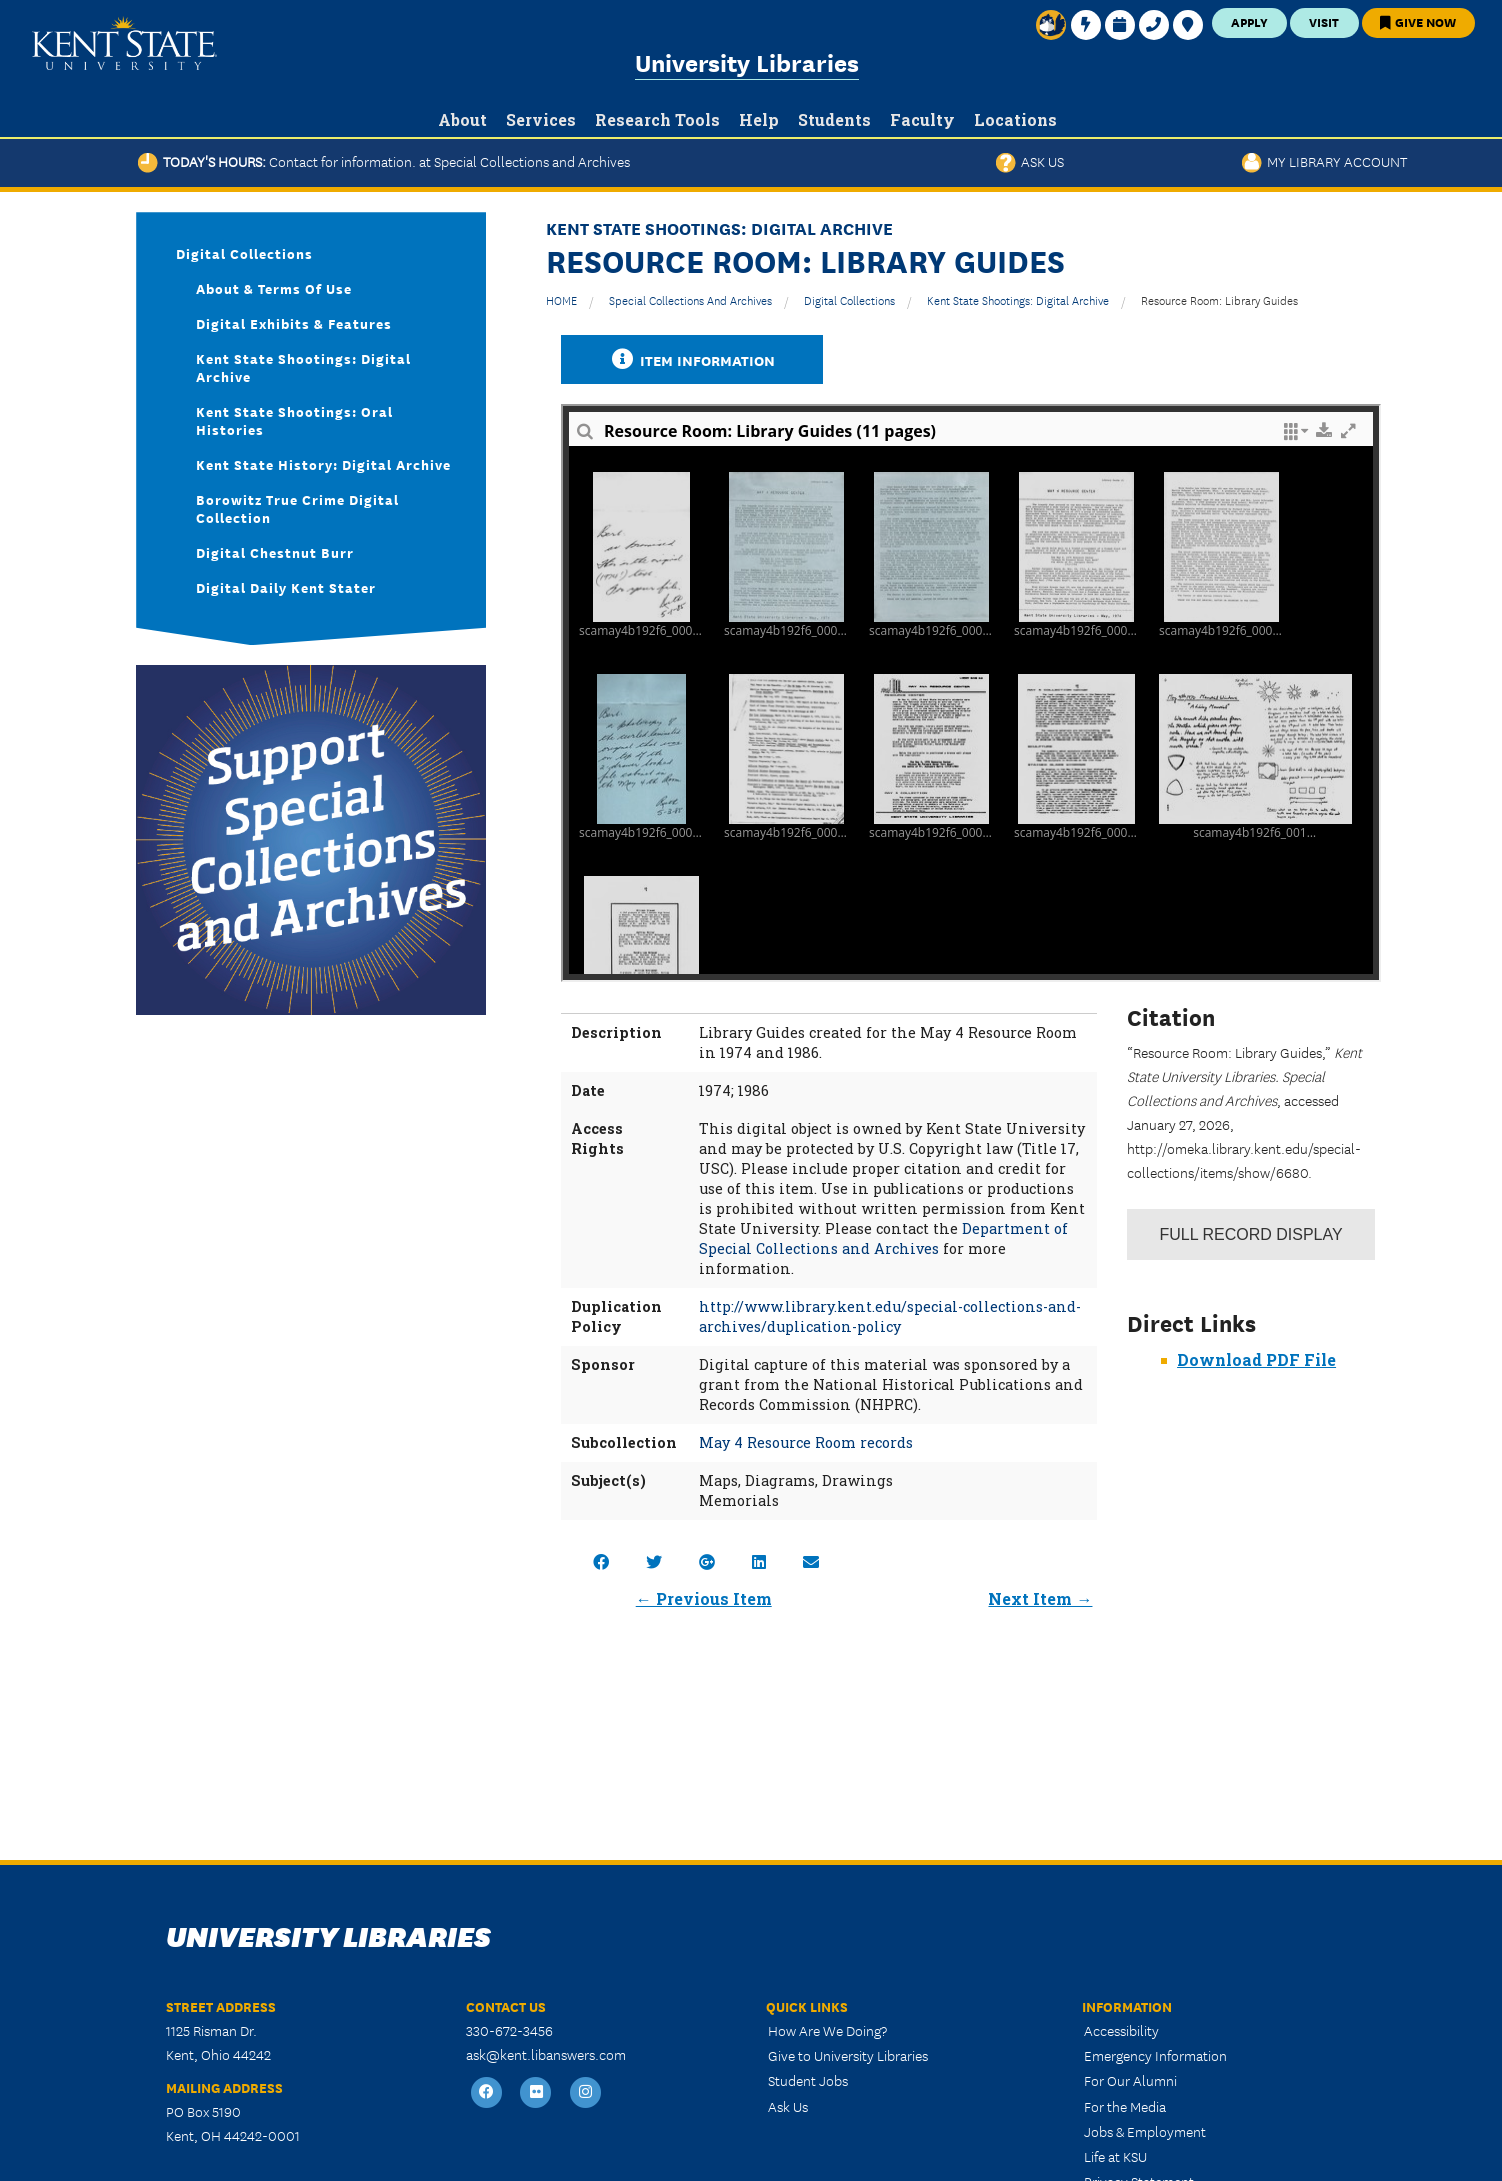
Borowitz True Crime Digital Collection (297, 508)
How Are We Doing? (827, 2030)
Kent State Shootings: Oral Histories (294, 420)
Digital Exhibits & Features (294, 323)
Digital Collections (849, 299)
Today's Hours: (384, 161)
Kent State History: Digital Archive (323, 464)
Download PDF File (1256, 1359)
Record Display (1250, 1234)
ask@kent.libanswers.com (546, 2054)
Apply (1249, 21)
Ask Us (1030, 161)
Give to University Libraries (848, 2055)
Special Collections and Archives (690, 299)
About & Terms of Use (274, 288)
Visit (1324, 21)
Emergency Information (1155, 2055)
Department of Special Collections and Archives (883, 1238)
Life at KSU (1115, 2156)
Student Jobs (808, 2080)
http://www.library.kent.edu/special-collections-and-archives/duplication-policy (890, 1316)
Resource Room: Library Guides (1219, 299)
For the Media (1125, 2106)
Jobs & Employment (1145, 2131)
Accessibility (1121, 2030)
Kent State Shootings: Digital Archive (1018, 299)
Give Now (1418, 21)
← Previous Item (704, 1598)
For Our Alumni (1130, 2080)
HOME (561, 299)
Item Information (692, 359)
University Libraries (747, 61)
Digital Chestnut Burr (275, 552)
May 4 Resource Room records (806, 1442)
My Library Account (1324, 161)
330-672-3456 (509, 2030)
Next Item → (1040, 1598)
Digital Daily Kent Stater (286, 587)
